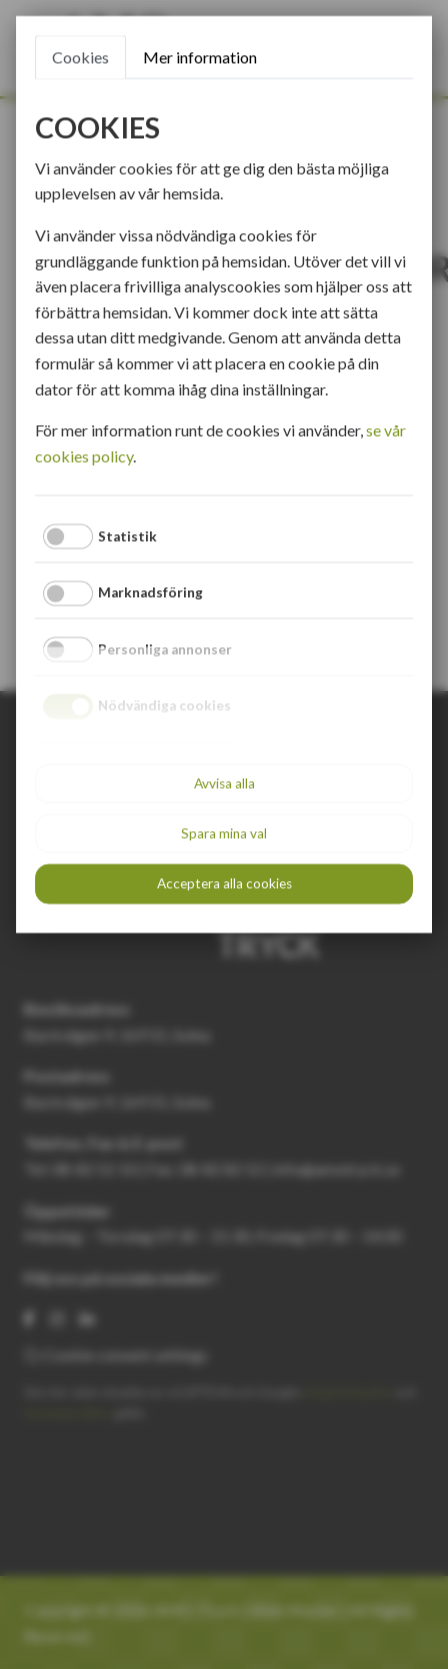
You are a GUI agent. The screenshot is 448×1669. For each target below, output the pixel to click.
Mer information (200, 56)
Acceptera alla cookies (224, 883)
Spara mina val (224, 833)
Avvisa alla (224, 783)
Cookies (80, 56)
